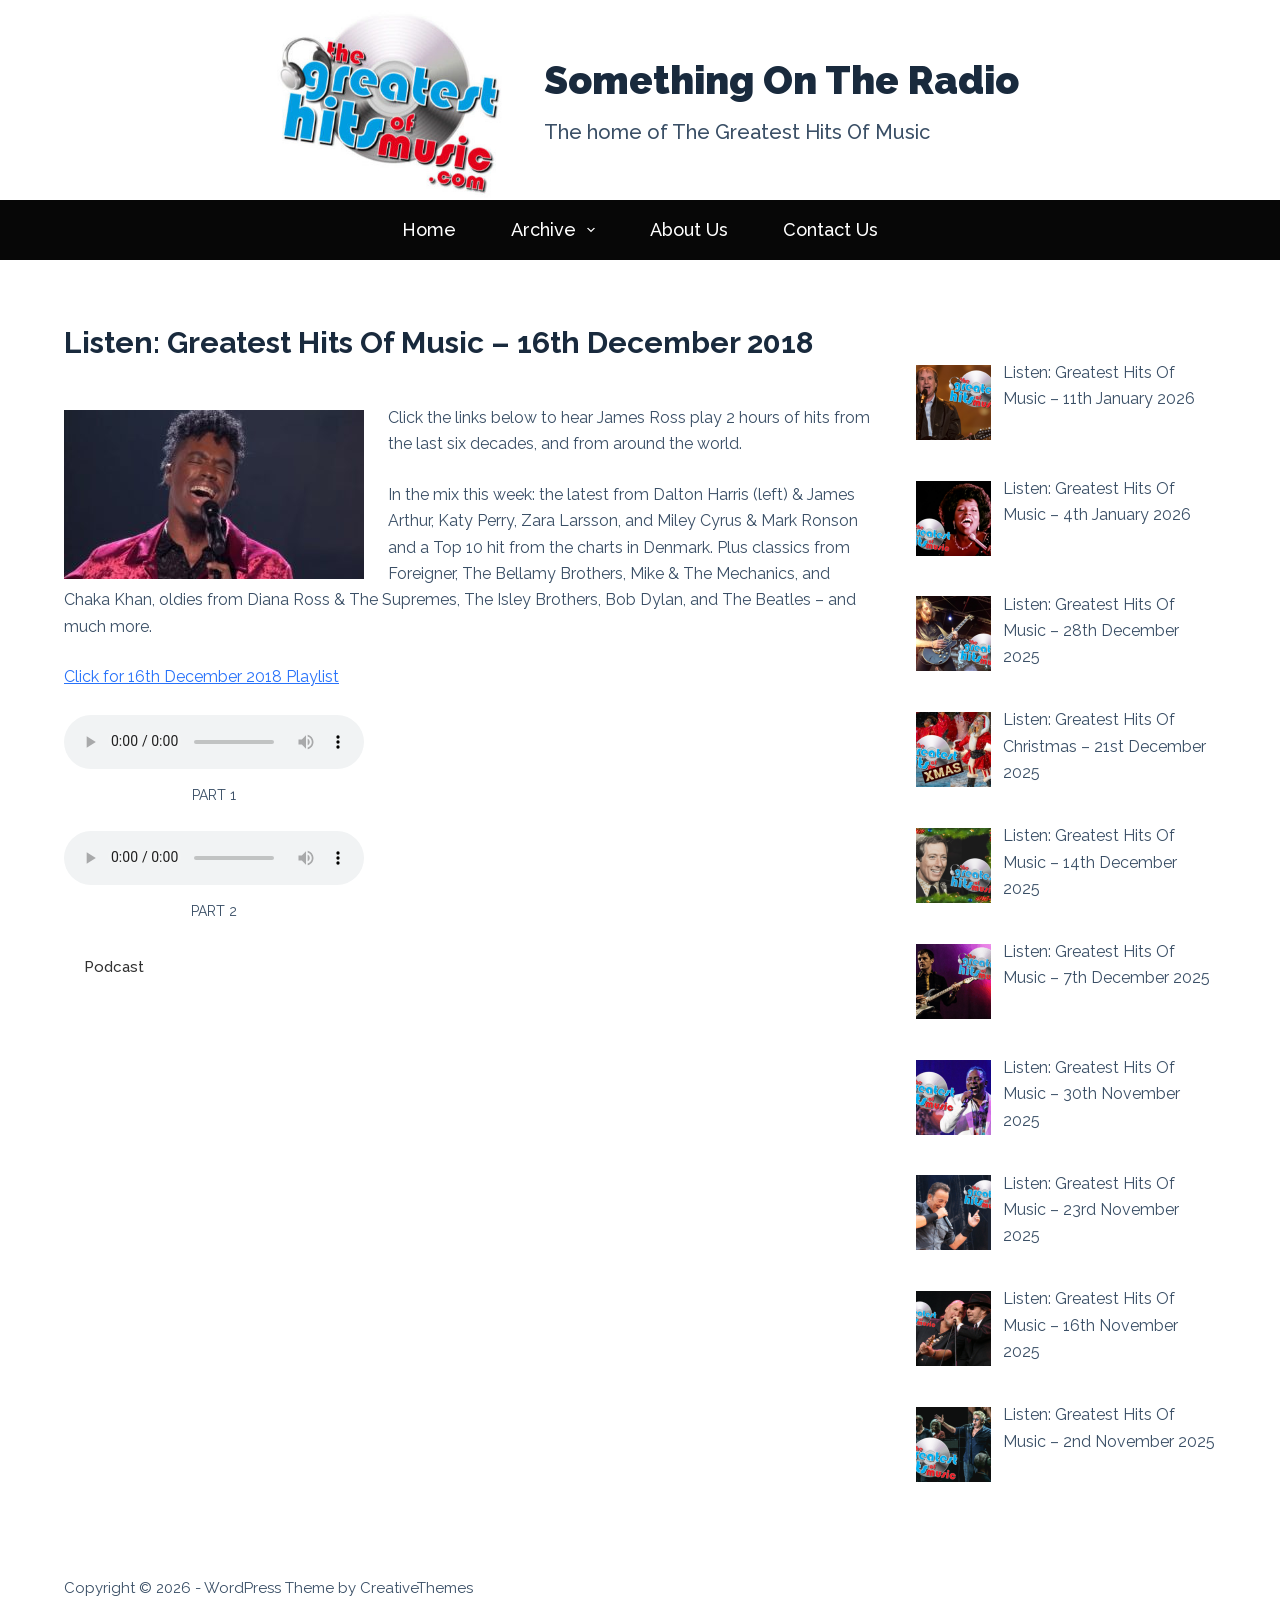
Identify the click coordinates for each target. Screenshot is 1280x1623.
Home (429, 229)
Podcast (114, 967)
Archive (557, 230)
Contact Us (830, 229)
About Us (689, 229)
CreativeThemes (416, 1588)
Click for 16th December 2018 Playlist (201, 676)
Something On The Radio (781, 80)
